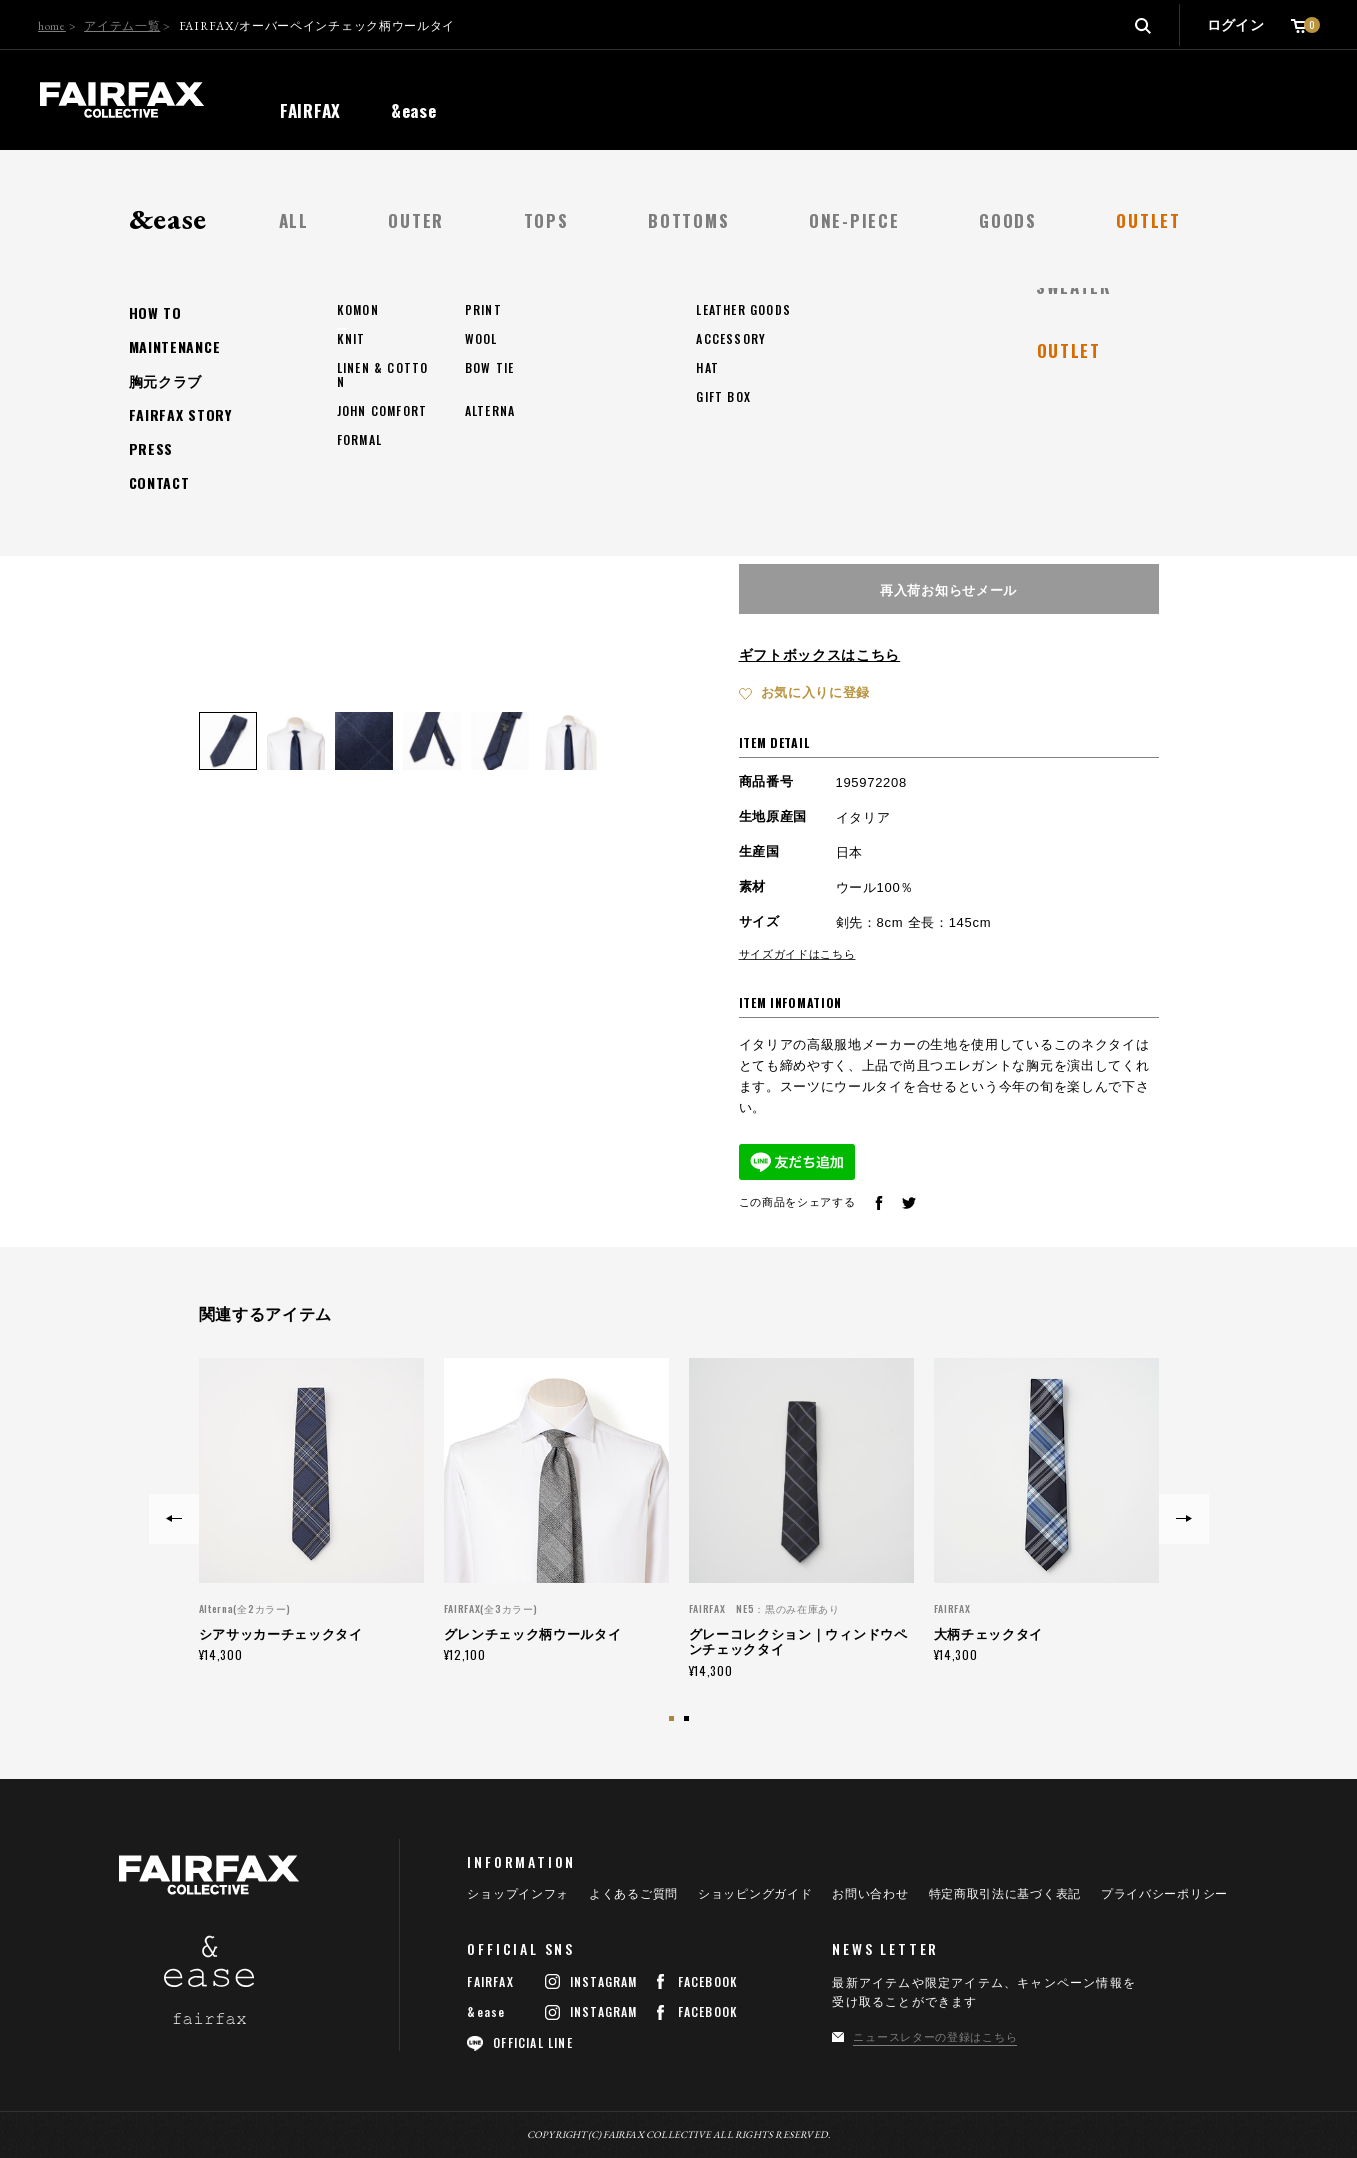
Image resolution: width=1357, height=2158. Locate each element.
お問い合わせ (870, 1894)
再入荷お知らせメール (948, 589)
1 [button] (674, 1721)
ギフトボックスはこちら (820, 655)
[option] (311, 1510)
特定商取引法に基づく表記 (1005, 1894)
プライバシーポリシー (1164, 1894)
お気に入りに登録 (816, 693)
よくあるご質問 (633, 1894)
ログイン (1235, 25)
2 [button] (689, 1721)
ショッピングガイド (755, 1894)
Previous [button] (174, 1519)
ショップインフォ (518, 1894)
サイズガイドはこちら (797, 954)
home (52, 26)
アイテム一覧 (122, 26)
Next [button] (1184, 1519)
